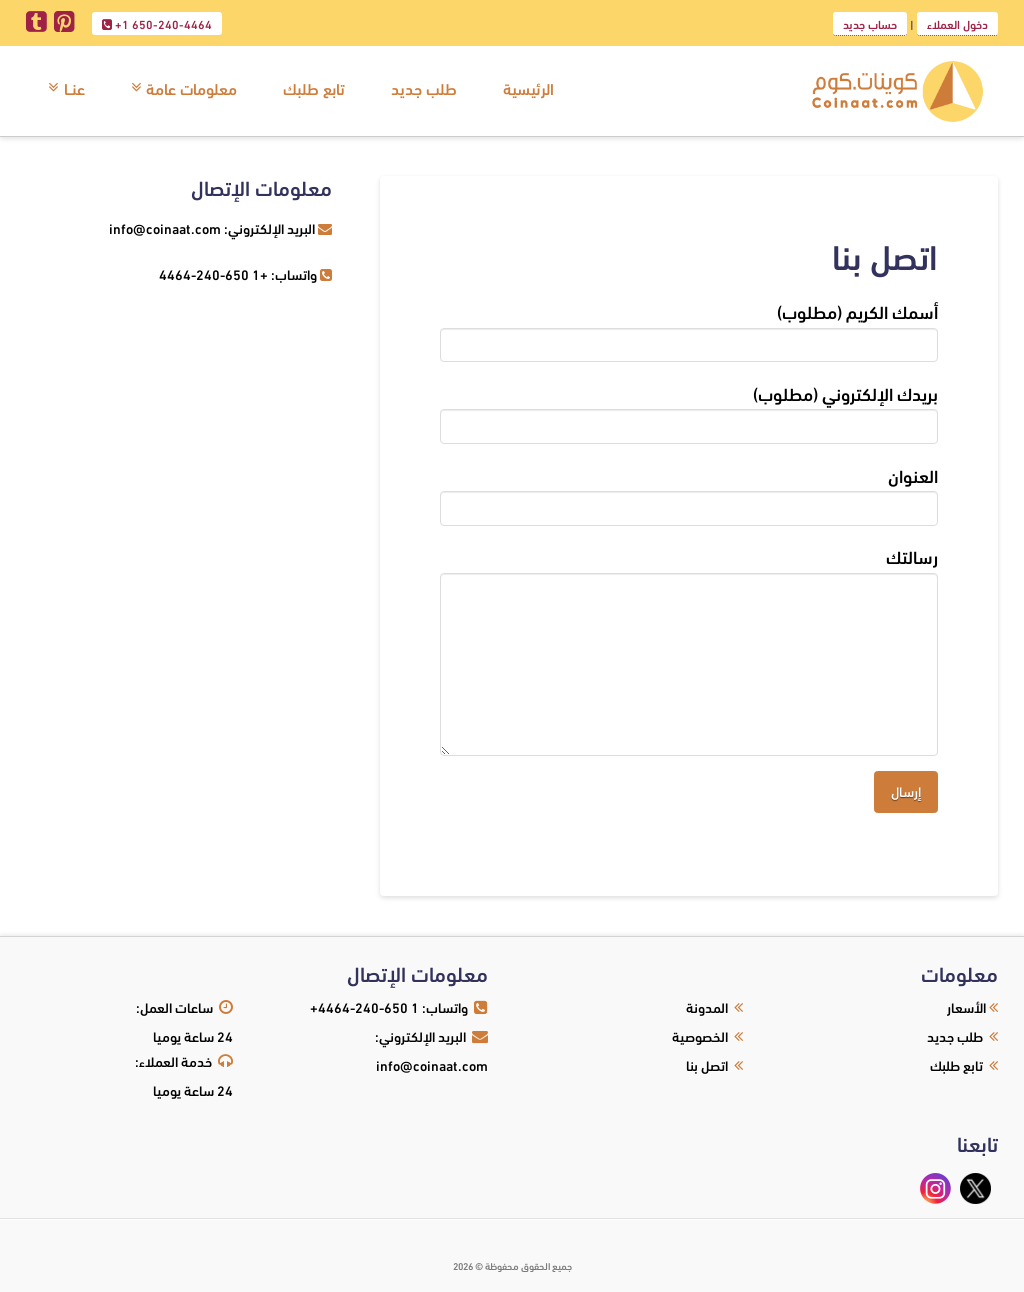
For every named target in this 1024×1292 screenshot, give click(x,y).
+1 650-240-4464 (157, 25)
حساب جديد (870, 23)
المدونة (707, 1006)
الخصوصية (700, 1035)
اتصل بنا (707, 1064)
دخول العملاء (957, 23)
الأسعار (966, 1006)
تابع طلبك (956, 1064)
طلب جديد (955, 1035)
